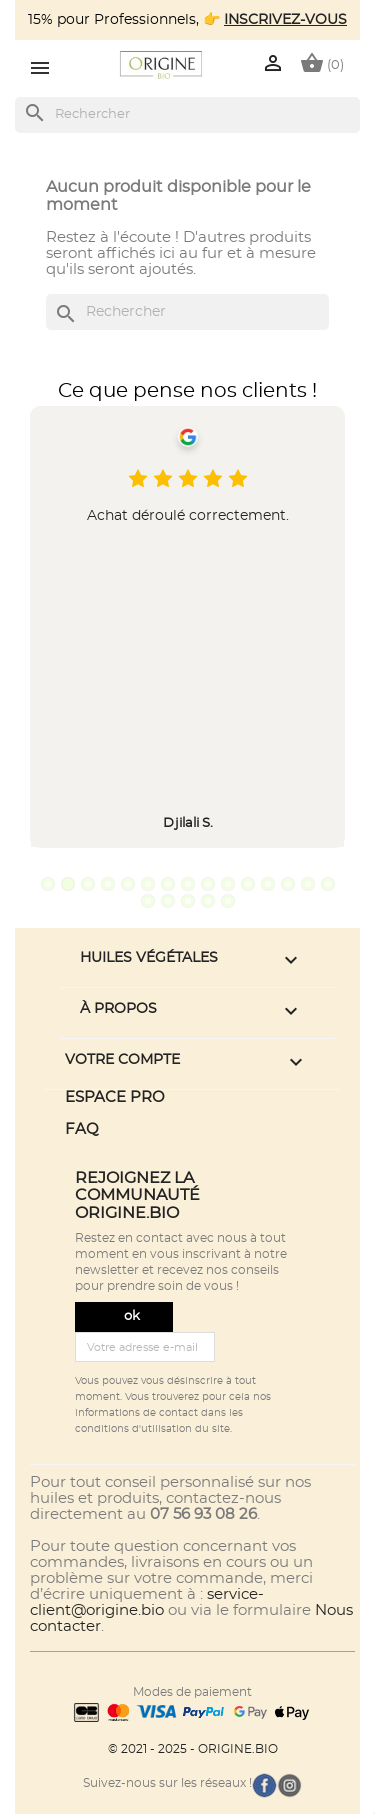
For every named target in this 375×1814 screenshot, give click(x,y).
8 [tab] (188, 884)
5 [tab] (128, 884)
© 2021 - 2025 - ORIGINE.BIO (193, 1749)
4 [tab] (108, 884)
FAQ (82, 1129)
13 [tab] (288, 884)
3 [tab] (88, 884)
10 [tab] (228, 884)
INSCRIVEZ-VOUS (285, 20)
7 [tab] (168, 884)
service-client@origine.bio (147, 1602)
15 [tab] (328, 884)
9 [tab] (208, 884)
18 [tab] (188, 901)
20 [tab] (228, 901)
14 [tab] (308, 884)
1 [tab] (48, 884)
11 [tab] (248, 884)
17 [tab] (168, 901)
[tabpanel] (187, 627)
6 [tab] (148, 884)
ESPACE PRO (115, 1097)
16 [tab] (148, 901)
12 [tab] (268, 884)
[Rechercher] (187, 115)
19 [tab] (208, 901)
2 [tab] (68, 884)
